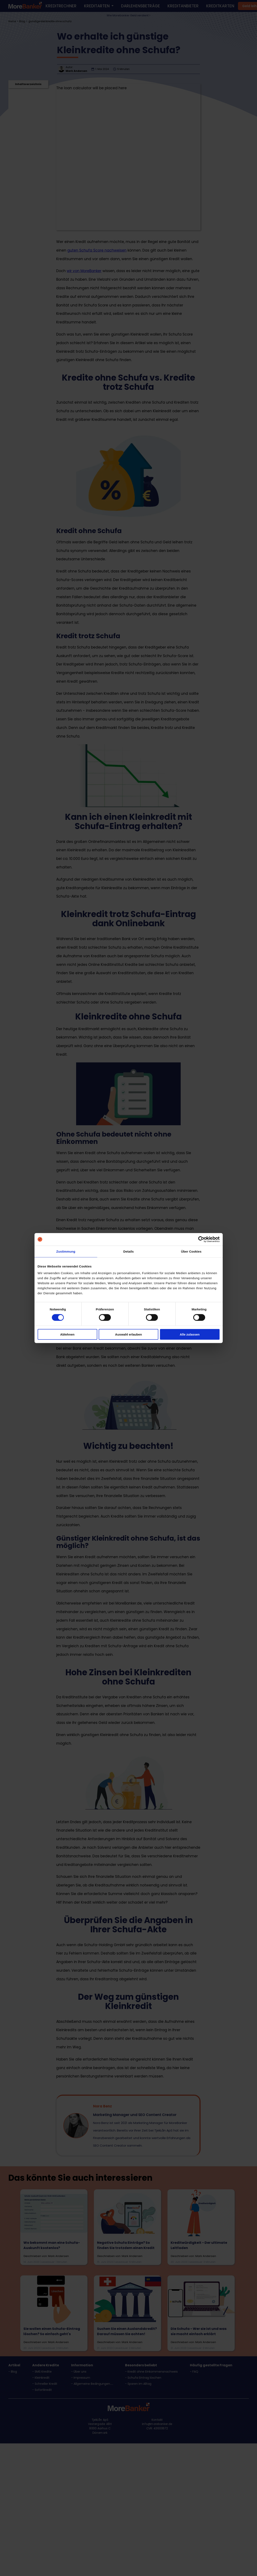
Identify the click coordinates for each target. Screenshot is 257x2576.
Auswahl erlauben (128, 1334)
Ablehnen (67, 1334)
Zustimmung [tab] (65, 1251)
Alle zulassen (189, 1334)
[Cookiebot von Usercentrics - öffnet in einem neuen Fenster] (201, 1239)
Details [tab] (128, 1251)
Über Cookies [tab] (191, 1251)
